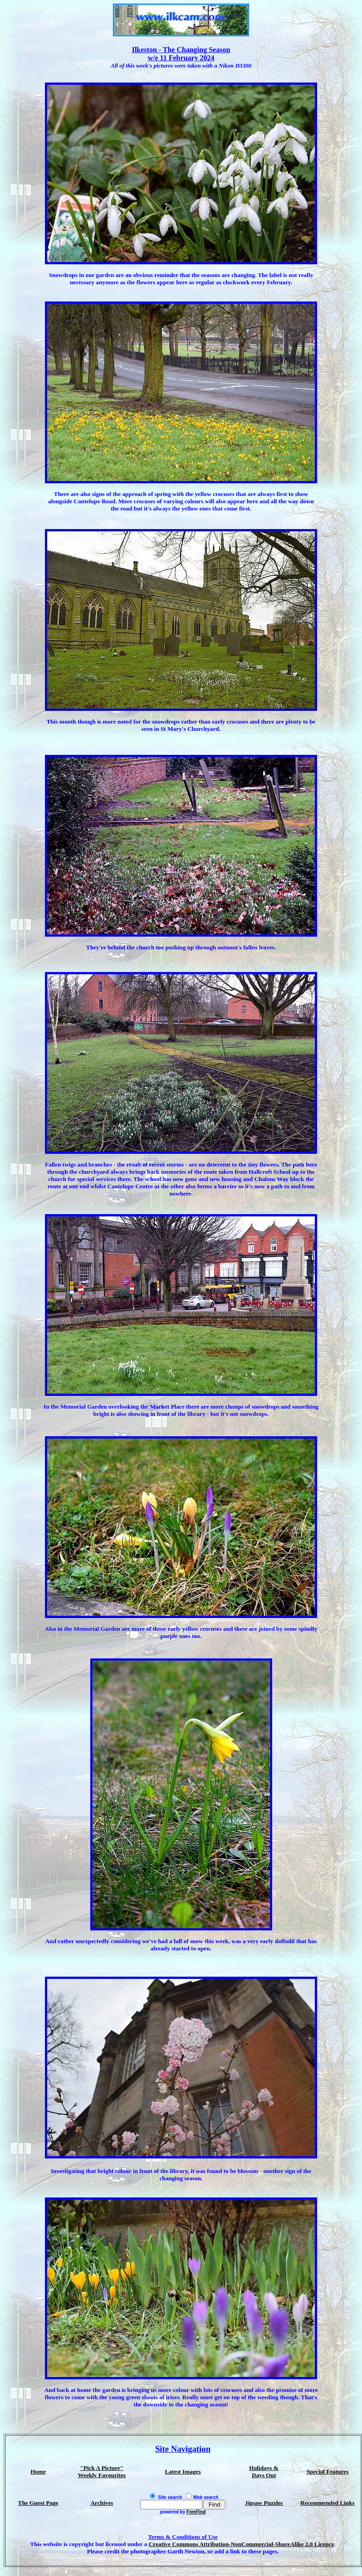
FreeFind (195, 2511)
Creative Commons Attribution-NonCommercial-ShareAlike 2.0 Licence (241, 2544)
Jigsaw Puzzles (264, 2502)
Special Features (327, 2471)
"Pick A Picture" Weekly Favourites (102, 2471)
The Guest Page (38, 2502)
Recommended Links (327, 2502)
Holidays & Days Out (264, 2471)
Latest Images (183, 2471)
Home (38, 2471)
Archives (101, 2502)
